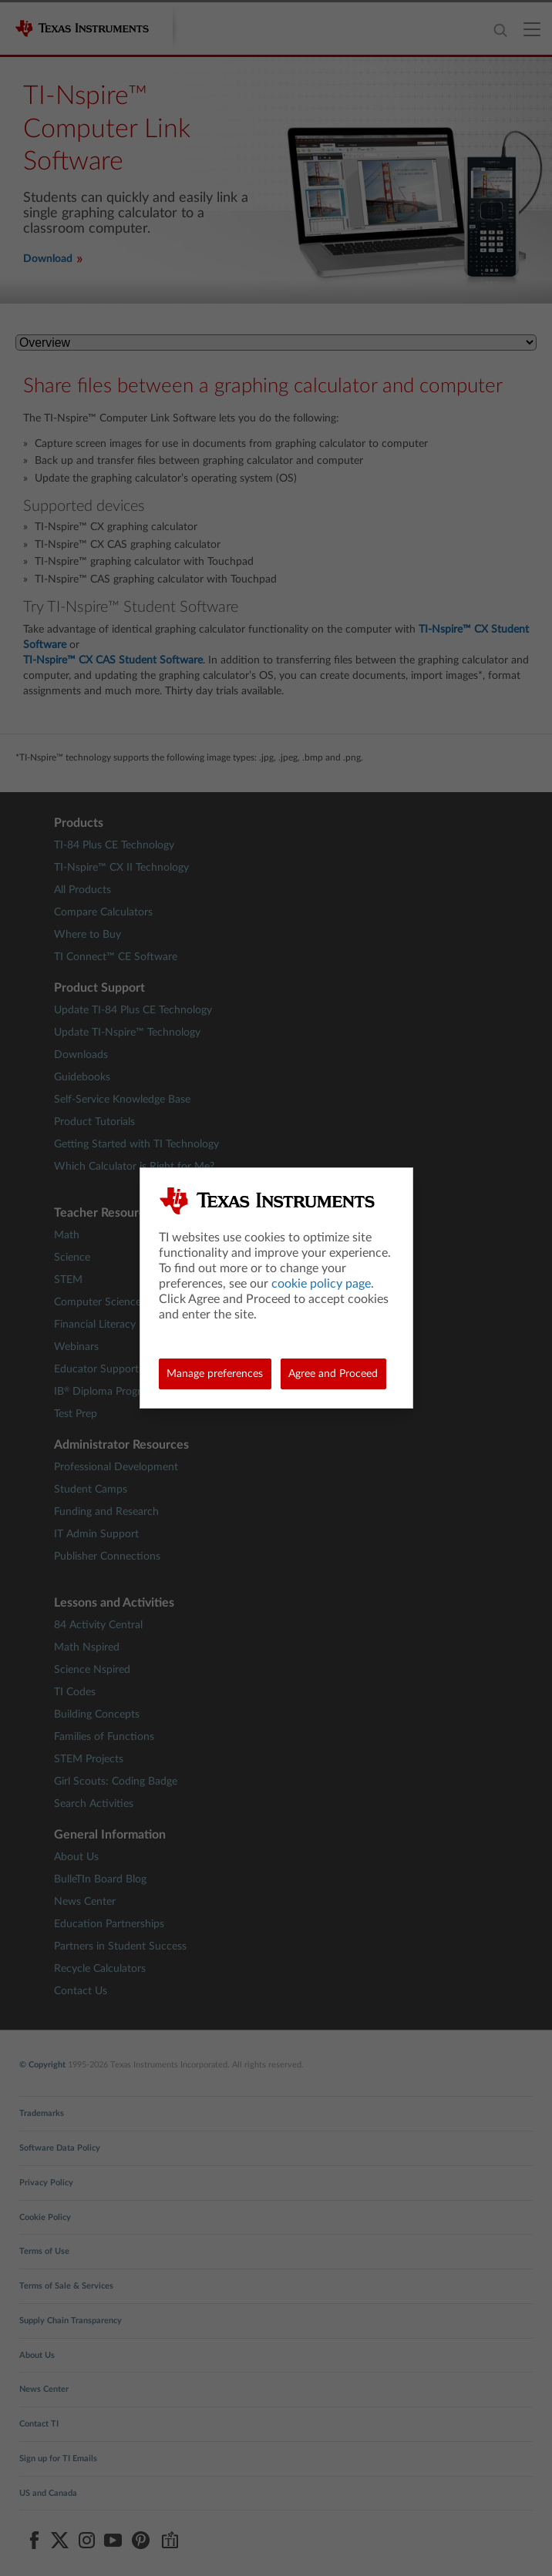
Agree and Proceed (333, 1374)
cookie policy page (321, 1284)
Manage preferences (215, 1374)
